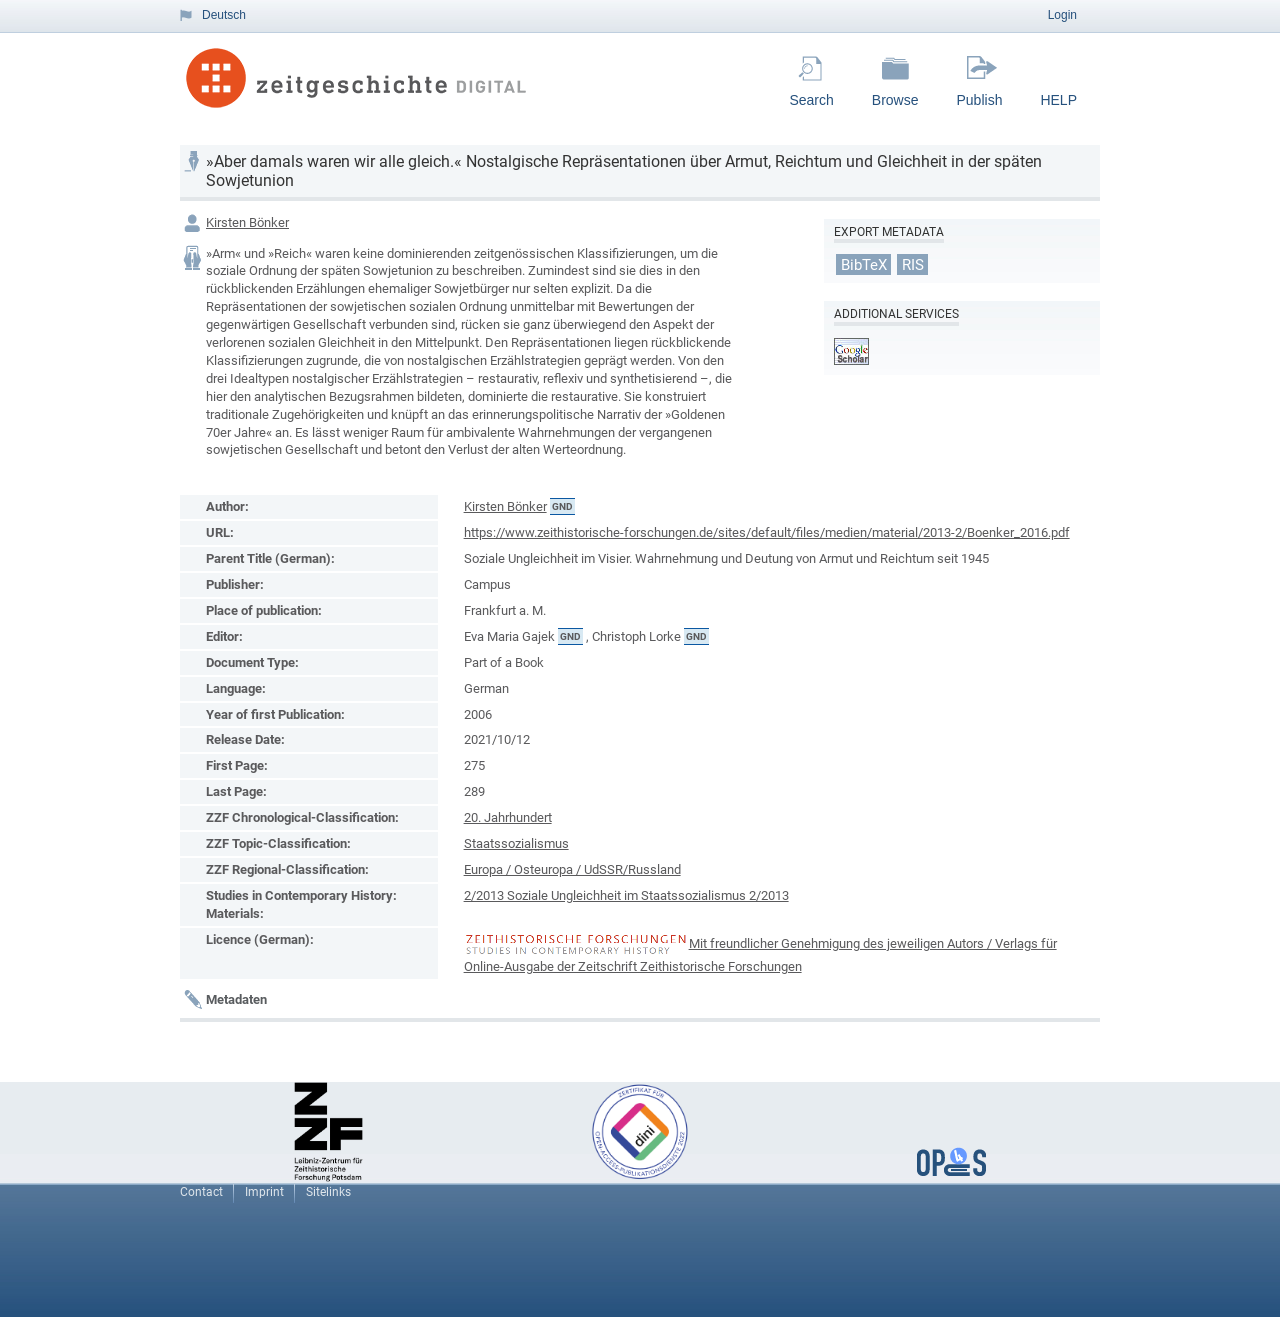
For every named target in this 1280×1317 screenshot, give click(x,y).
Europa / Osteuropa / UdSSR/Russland (572, 869)
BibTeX (864, 264)
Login (1062, 15)
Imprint (264, 1192)
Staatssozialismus (516, 843)
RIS (913, 264)
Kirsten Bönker (247, 222)
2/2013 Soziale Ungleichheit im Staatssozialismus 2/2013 (626, 895)
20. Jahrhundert (508, 817)
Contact (201, 1192)
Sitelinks (328, 1192)
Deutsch (224, 15)
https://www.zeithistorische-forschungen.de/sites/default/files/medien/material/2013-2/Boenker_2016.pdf (767, 532)
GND (562, 506)
